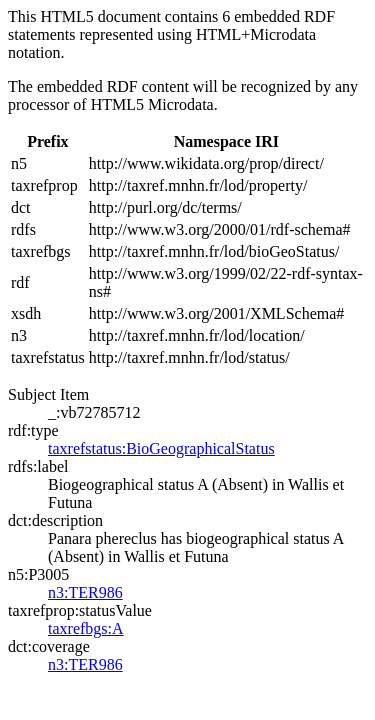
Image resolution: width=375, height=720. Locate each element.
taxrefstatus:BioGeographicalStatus (161, 448)
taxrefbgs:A (86, 628)
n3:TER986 (85, 592)
